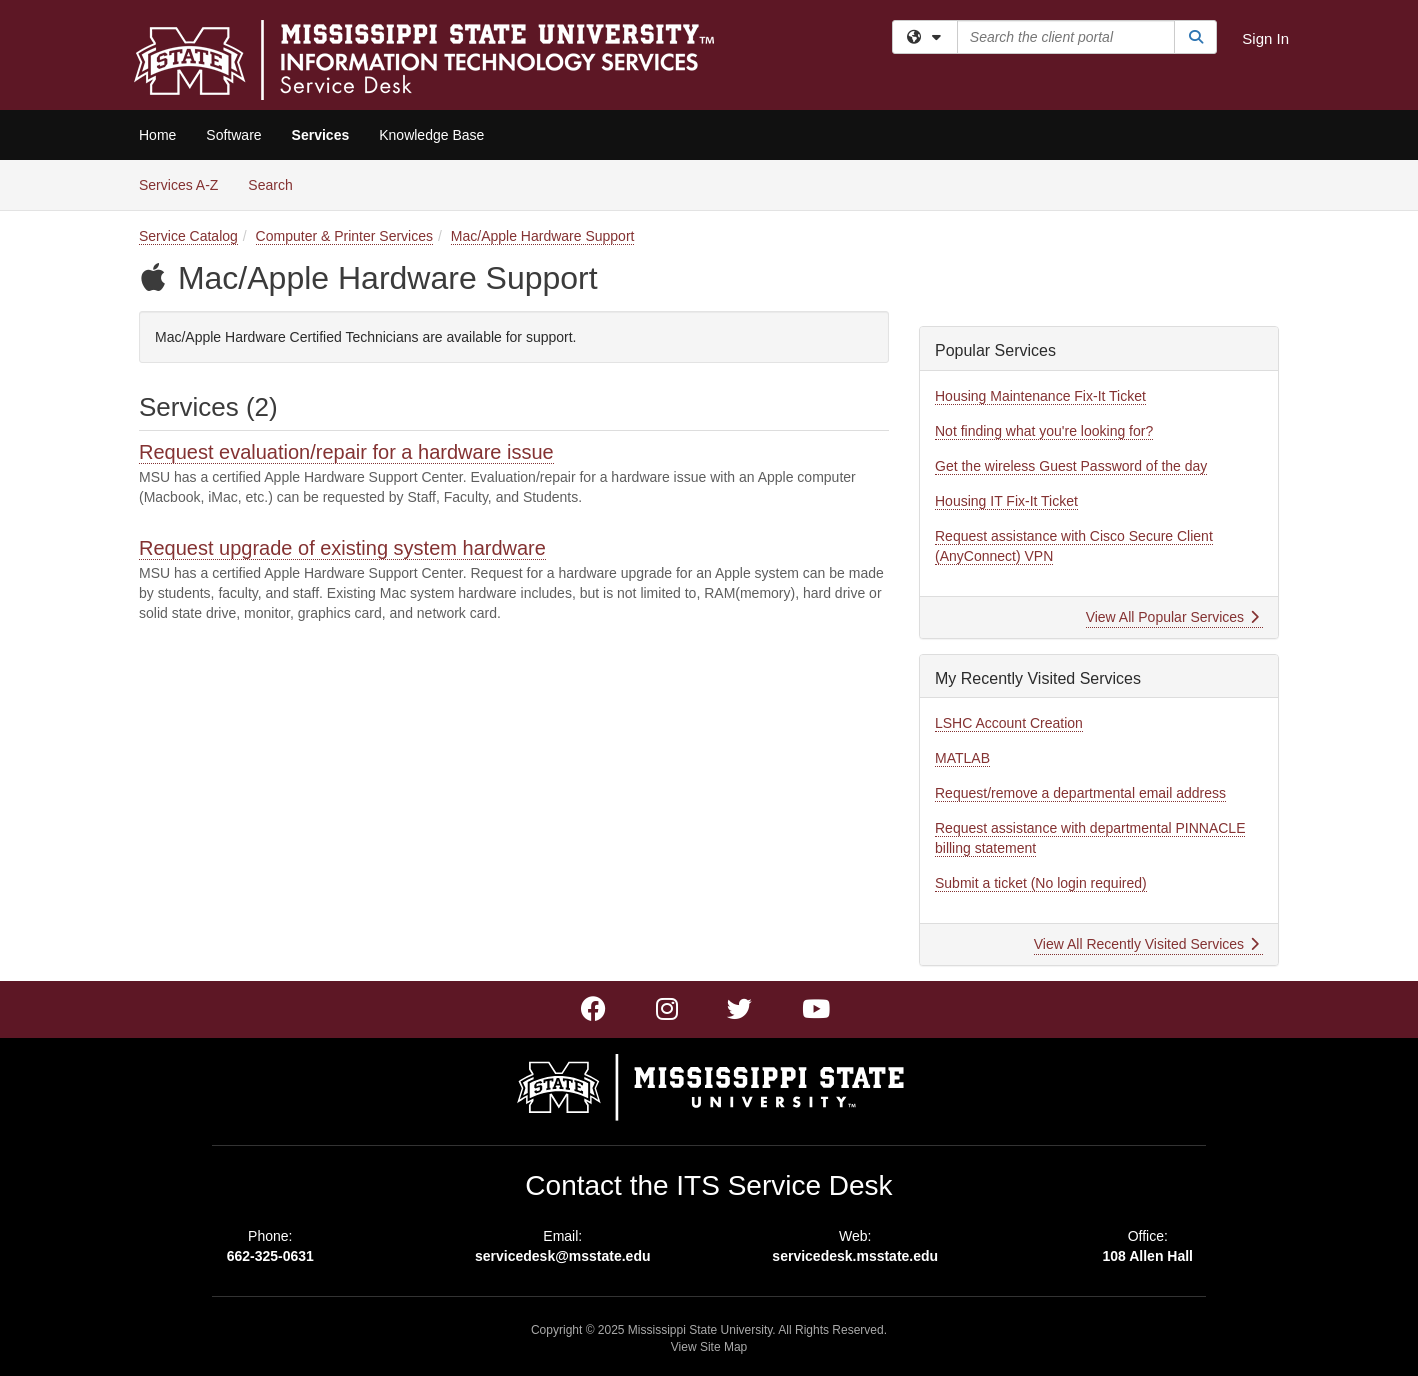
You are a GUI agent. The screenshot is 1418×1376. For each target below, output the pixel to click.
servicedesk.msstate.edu (855, 1256)
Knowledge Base (431, 135)
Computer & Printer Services (344, 236)
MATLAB (962, 758)
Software (233, 135)
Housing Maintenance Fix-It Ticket (1040, 396)
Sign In (1265, 38)
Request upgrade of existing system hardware (342, 548)
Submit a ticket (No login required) (1041, 883)
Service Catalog (188, 236)
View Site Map (709, 1347)
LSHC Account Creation (1009, 723)
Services (321, 135)
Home (157, 135)
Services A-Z (178, 185)
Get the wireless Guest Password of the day (1071, 466)
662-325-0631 (270, 1256)
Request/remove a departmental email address (1080, 793)
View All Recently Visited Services (1146, 944)
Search (277, 183)
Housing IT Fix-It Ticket (1006, 501)
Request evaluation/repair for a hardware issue (346, 452)
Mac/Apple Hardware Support (543, 236)
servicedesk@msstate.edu (563, 1256)
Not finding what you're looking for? (1044, 431)
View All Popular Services (1172, 617)
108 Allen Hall (1147, 1256)
